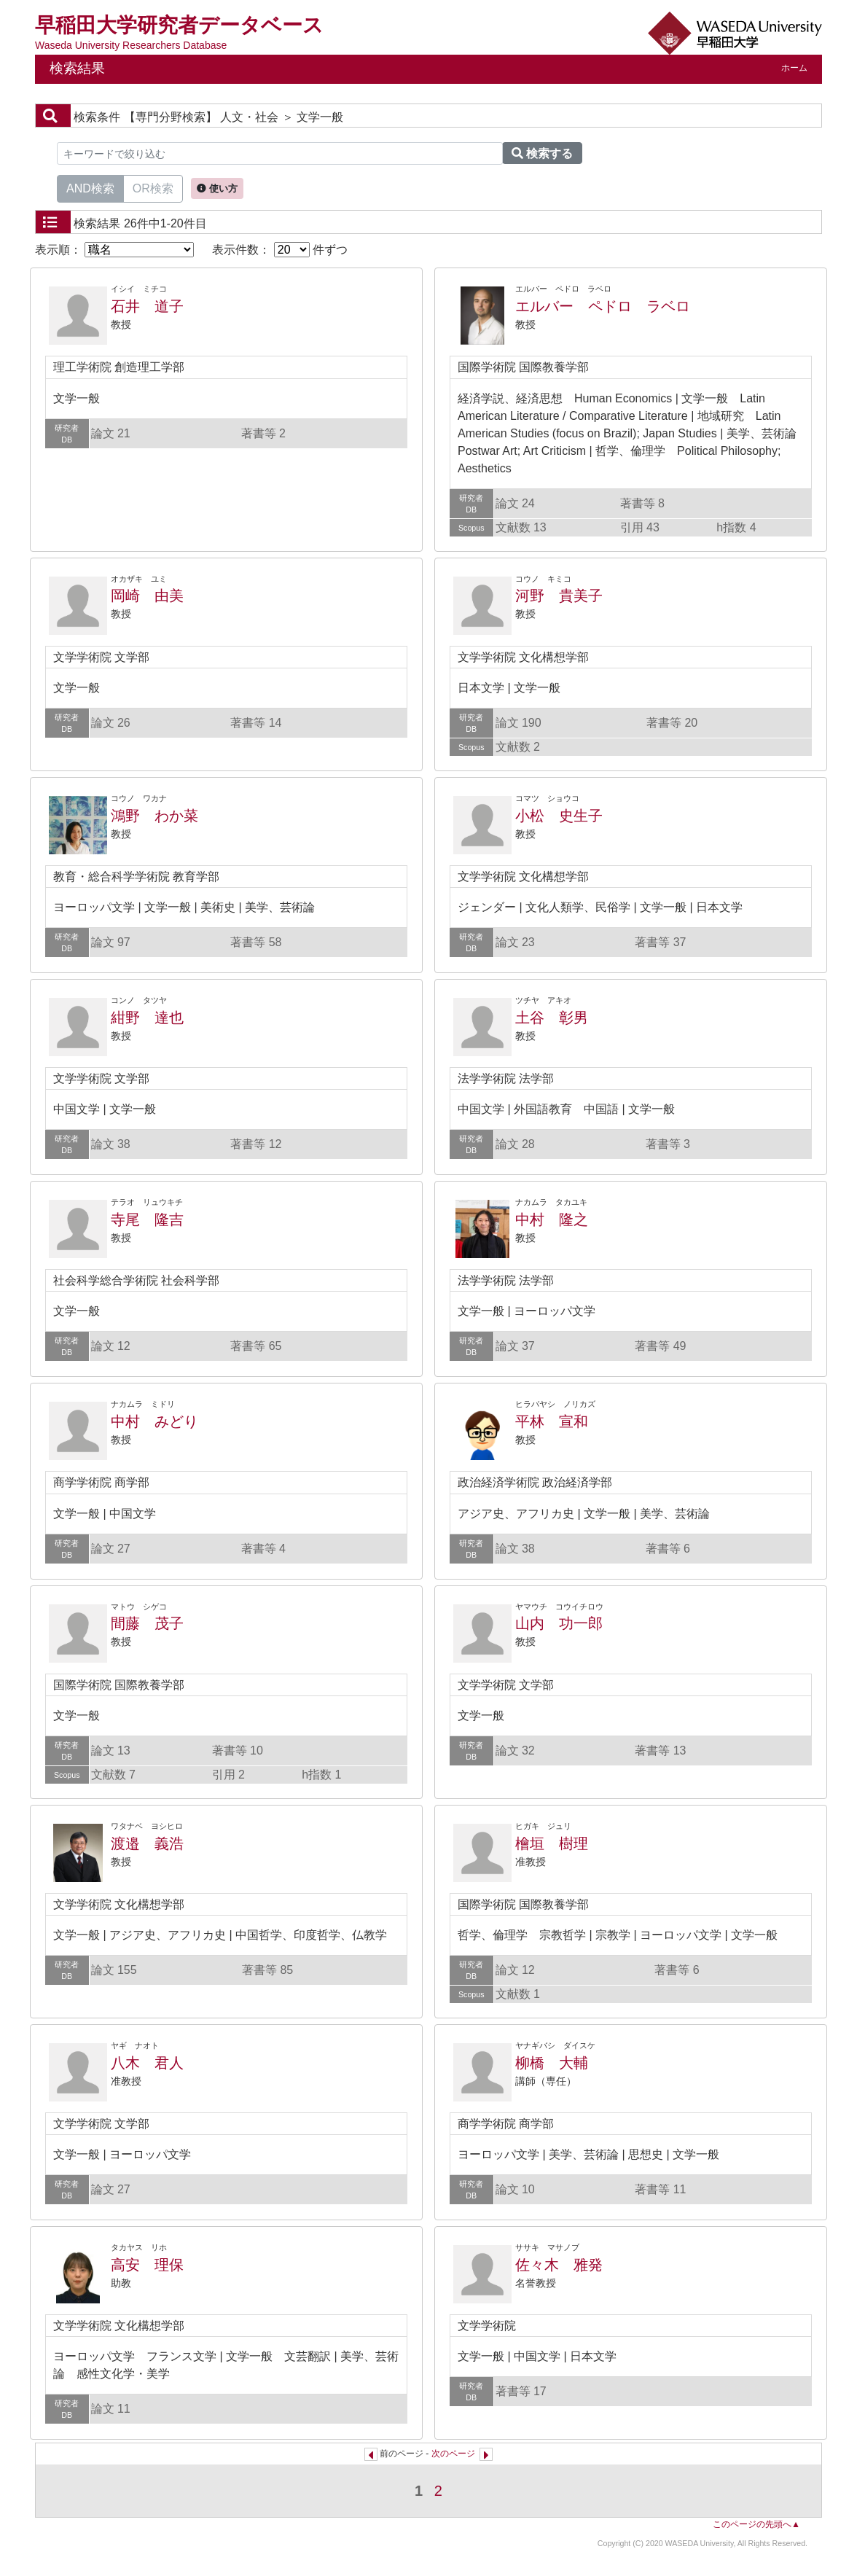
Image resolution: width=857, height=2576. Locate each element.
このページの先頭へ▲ (756, 2524)
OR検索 (153, 187)
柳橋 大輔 (551, 2063)
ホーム (794, 68)
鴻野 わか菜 (154, 816)
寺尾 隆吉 (147, 1219)
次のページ (453, 2453)
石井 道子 (147, 306)
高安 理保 (147, 2265)
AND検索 (90, 187)
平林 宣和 (551, 1421)
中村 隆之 (551, 1219)
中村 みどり (154, 1421)
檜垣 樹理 (551, 1843)
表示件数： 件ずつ (280, 249)
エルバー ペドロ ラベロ (602, 306)
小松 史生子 (559, 816)
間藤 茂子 (147, 1623)
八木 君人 (147, 2063)
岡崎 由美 (147, 596)
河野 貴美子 (559, 596)
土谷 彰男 (551, 1018)
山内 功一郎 (559, 1623)
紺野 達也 (147, 1018)
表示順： (114, 249)
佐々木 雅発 (559, 2265)
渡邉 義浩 (147, 1843)
